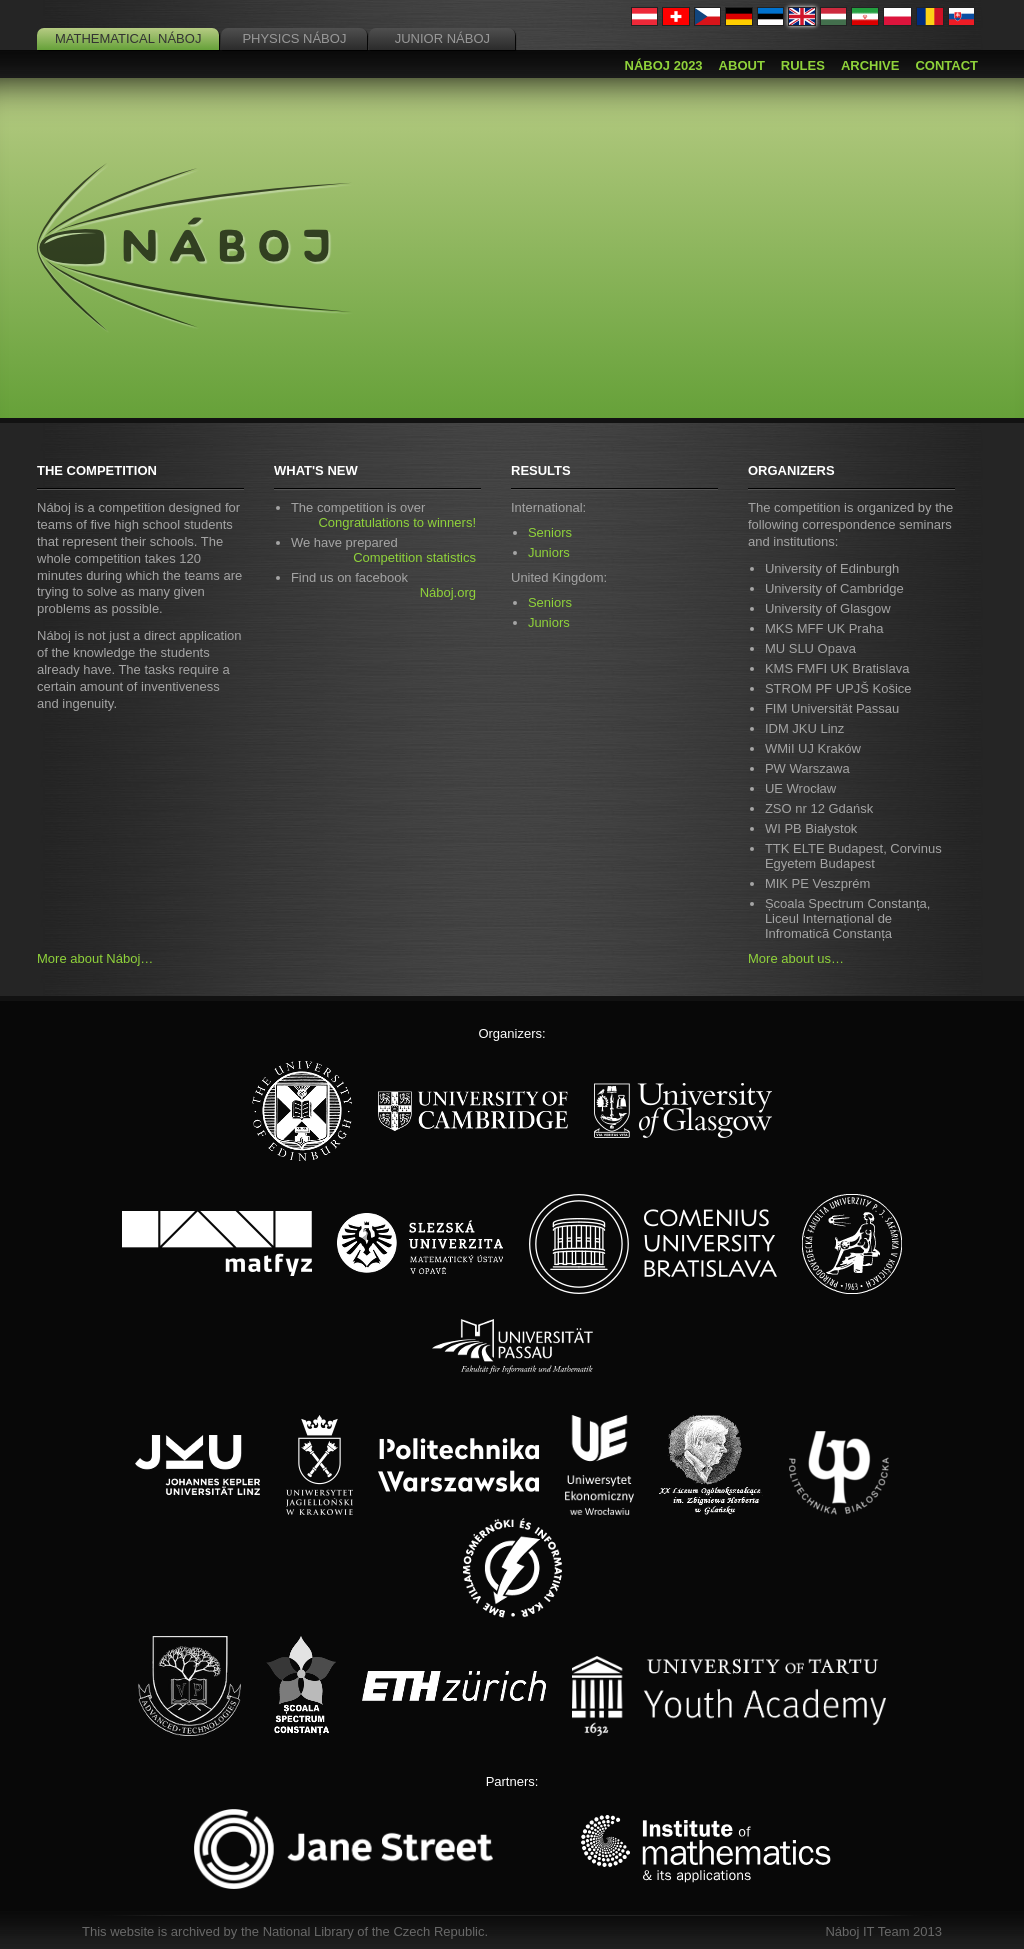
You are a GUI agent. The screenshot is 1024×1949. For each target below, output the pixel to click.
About (742, 65)
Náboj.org (448, 592)
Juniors (549, 552)
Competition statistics (414, 557)
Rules (803, 65)
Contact (946, 65)
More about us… (796, 958)
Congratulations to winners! (397, 522)
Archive (870, 65)
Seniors (550, 532)
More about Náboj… (95, 958)
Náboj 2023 (664, 65)
